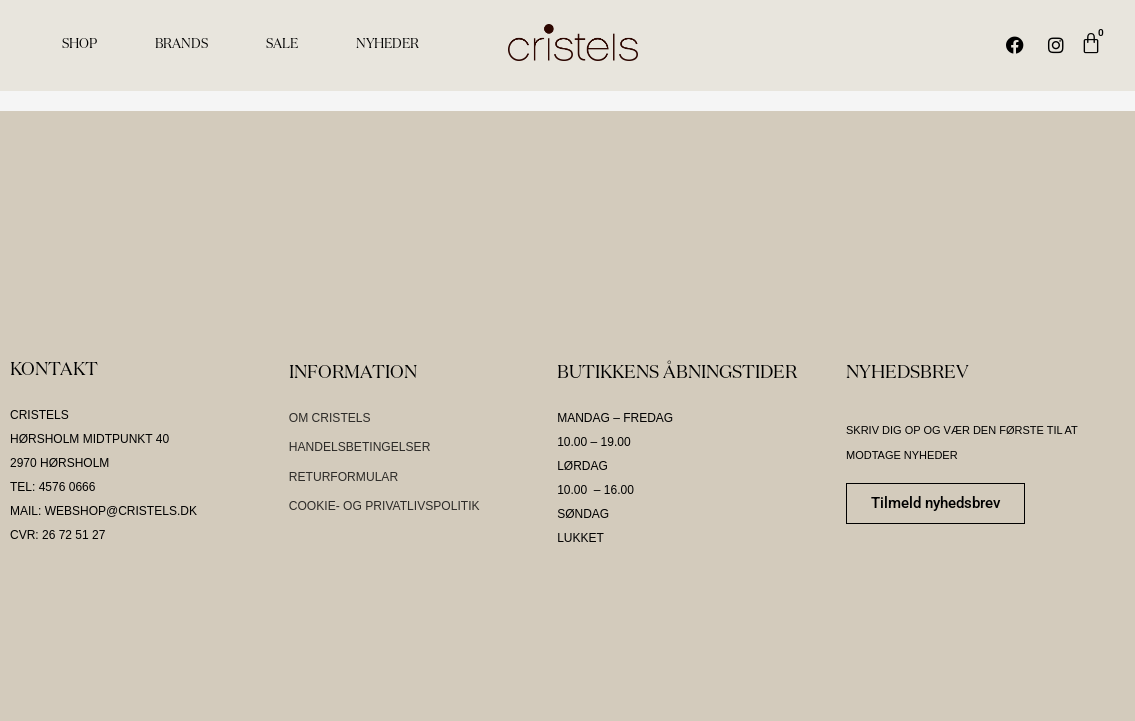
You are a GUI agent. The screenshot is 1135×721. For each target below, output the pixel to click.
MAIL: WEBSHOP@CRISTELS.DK (103, 511)
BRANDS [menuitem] (181, 44)
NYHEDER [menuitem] (387, 44)
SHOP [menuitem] (79, 44)
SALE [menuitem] (282, 44)
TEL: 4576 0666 (52, 487)
